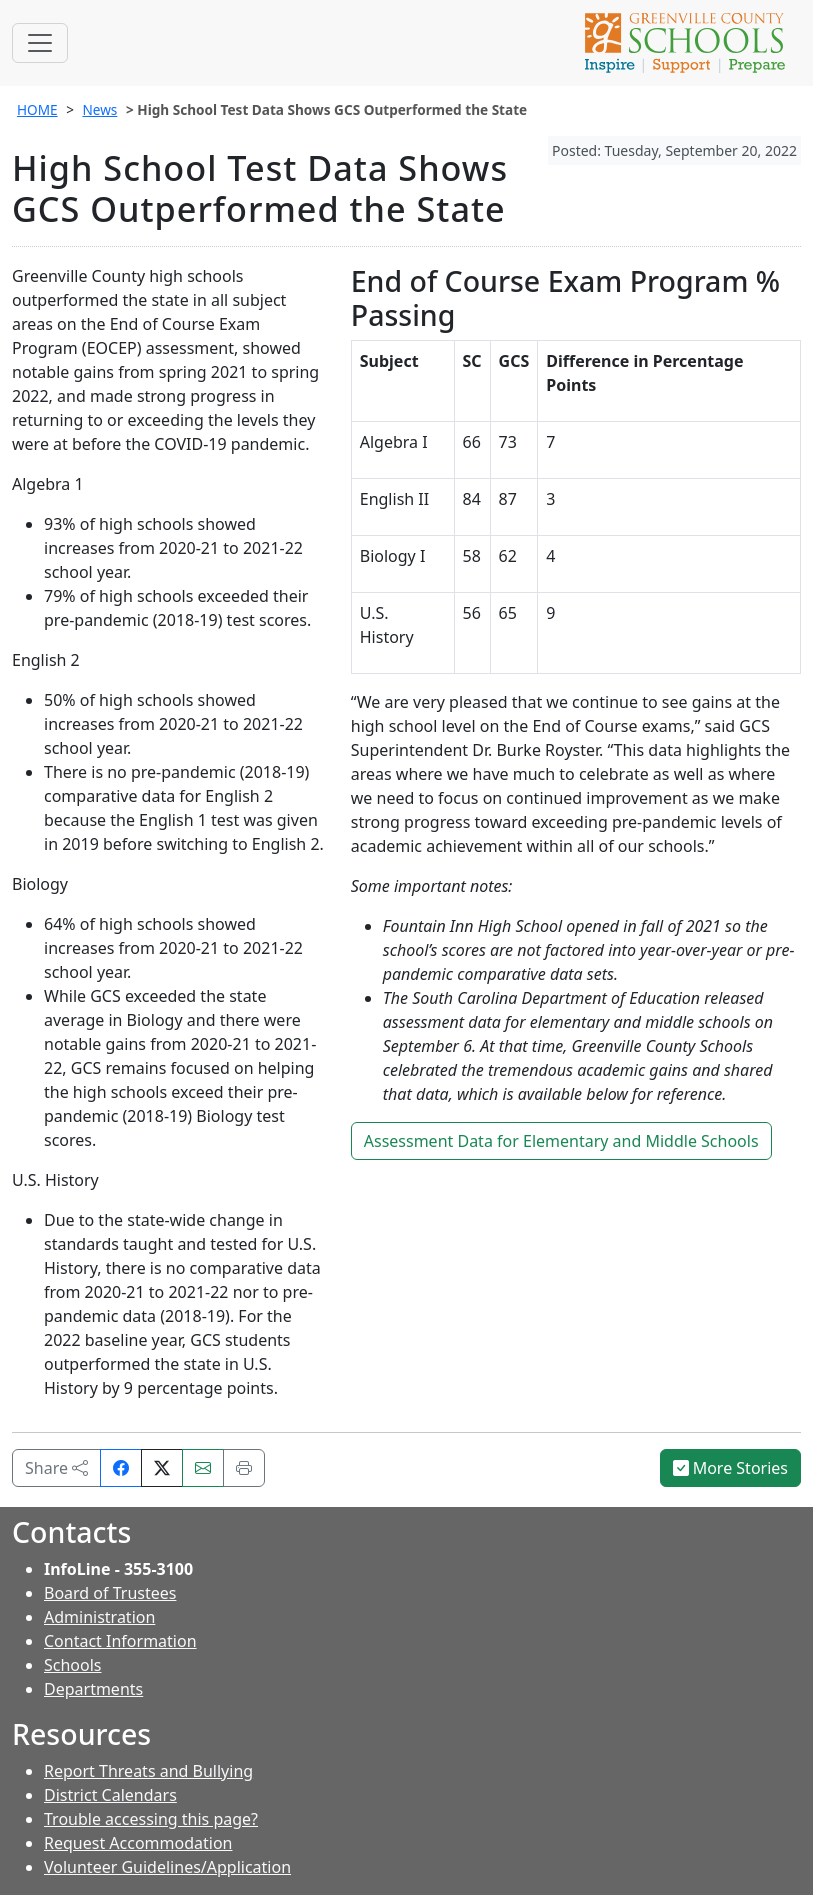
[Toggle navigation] (40, 43)
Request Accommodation (138, 1843)
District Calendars (110, 1795)
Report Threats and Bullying (148, 1771)
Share (56, 1468)
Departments (93, 1689)
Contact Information (120, 1641)
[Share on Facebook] (121, 1468)
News (99, 109)
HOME (37, 109)
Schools (73, 1665)
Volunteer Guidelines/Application (167, 1867)
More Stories (731, 1468)
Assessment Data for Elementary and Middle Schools (561, 1141)
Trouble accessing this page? (151, 1819)
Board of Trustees (110, 1593)
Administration (99, 1617)
